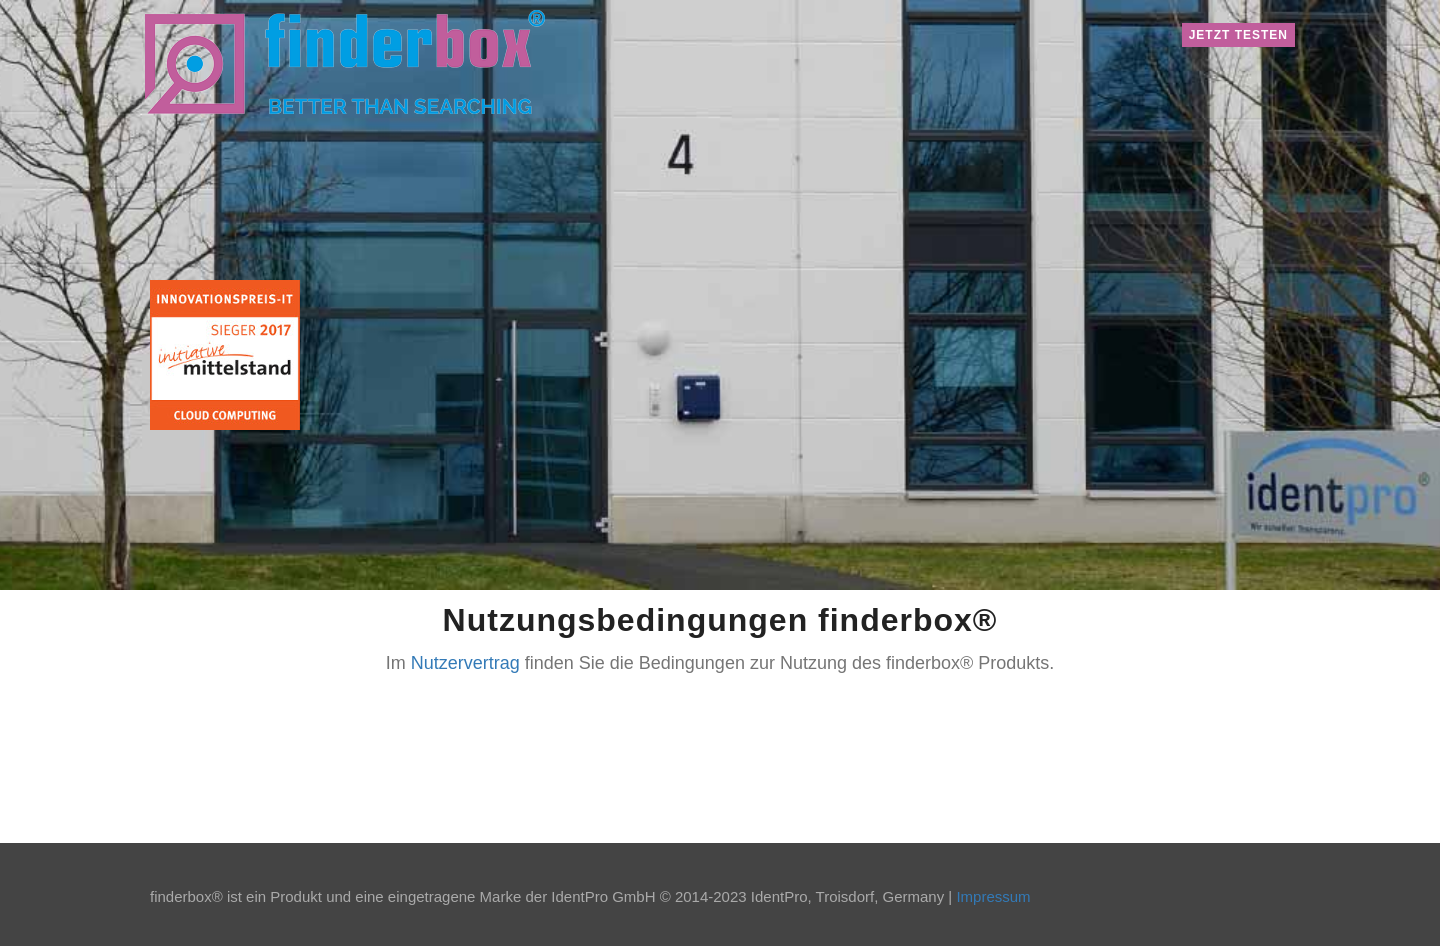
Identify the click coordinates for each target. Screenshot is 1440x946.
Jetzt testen (1238, 35)
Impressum (993, 896)
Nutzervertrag (465, 663)
